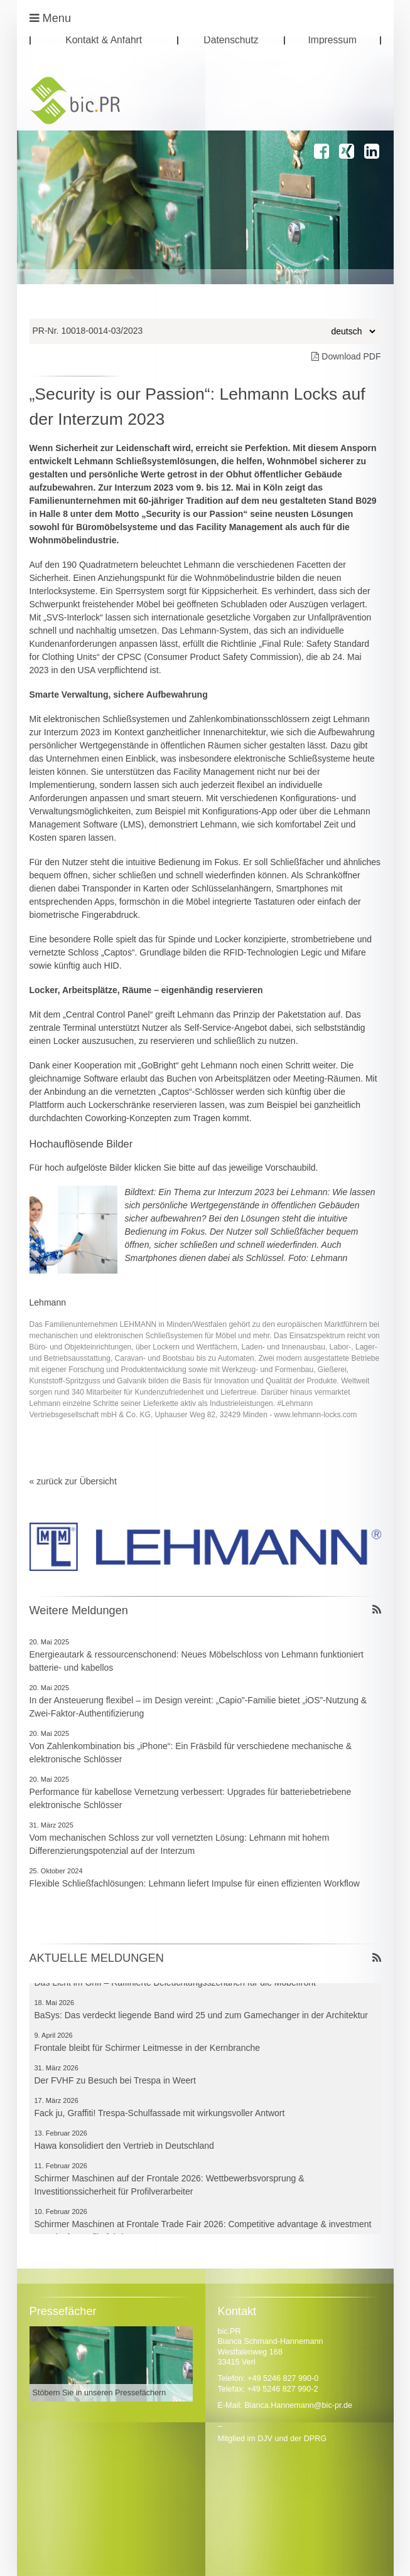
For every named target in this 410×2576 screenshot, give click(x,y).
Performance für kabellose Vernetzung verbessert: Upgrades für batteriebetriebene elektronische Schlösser (191, 1798)
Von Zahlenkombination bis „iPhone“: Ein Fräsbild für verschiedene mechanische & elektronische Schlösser (191, 1752)
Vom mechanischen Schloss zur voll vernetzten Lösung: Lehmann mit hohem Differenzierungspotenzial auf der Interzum (180, 1844)
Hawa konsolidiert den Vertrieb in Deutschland (124, 2149)
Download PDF (345, 356)
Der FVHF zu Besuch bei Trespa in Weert (115, 2084)
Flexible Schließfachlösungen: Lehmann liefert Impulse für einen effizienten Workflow (195, 1883)
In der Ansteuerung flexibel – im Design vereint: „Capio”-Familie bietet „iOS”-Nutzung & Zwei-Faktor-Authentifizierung (198, 1706)
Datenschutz (230, 40)
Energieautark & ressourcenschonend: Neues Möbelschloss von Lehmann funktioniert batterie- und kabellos (197, 1661)
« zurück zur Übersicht (73, 1481)
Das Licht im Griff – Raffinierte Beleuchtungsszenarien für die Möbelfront (175, 1986)
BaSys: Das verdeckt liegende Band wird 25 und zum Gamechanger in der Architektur (202, 2019)
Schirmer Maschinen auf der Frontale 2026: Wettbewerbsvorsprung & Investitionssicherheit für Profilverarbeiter (170, 2188)
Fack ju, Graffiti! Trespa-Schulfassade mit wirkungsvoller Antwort (160, 2117)
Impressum (332, 40)
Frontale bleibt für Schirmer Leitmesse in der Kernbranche (148, 2051)
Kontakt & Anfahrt (103, 40)
